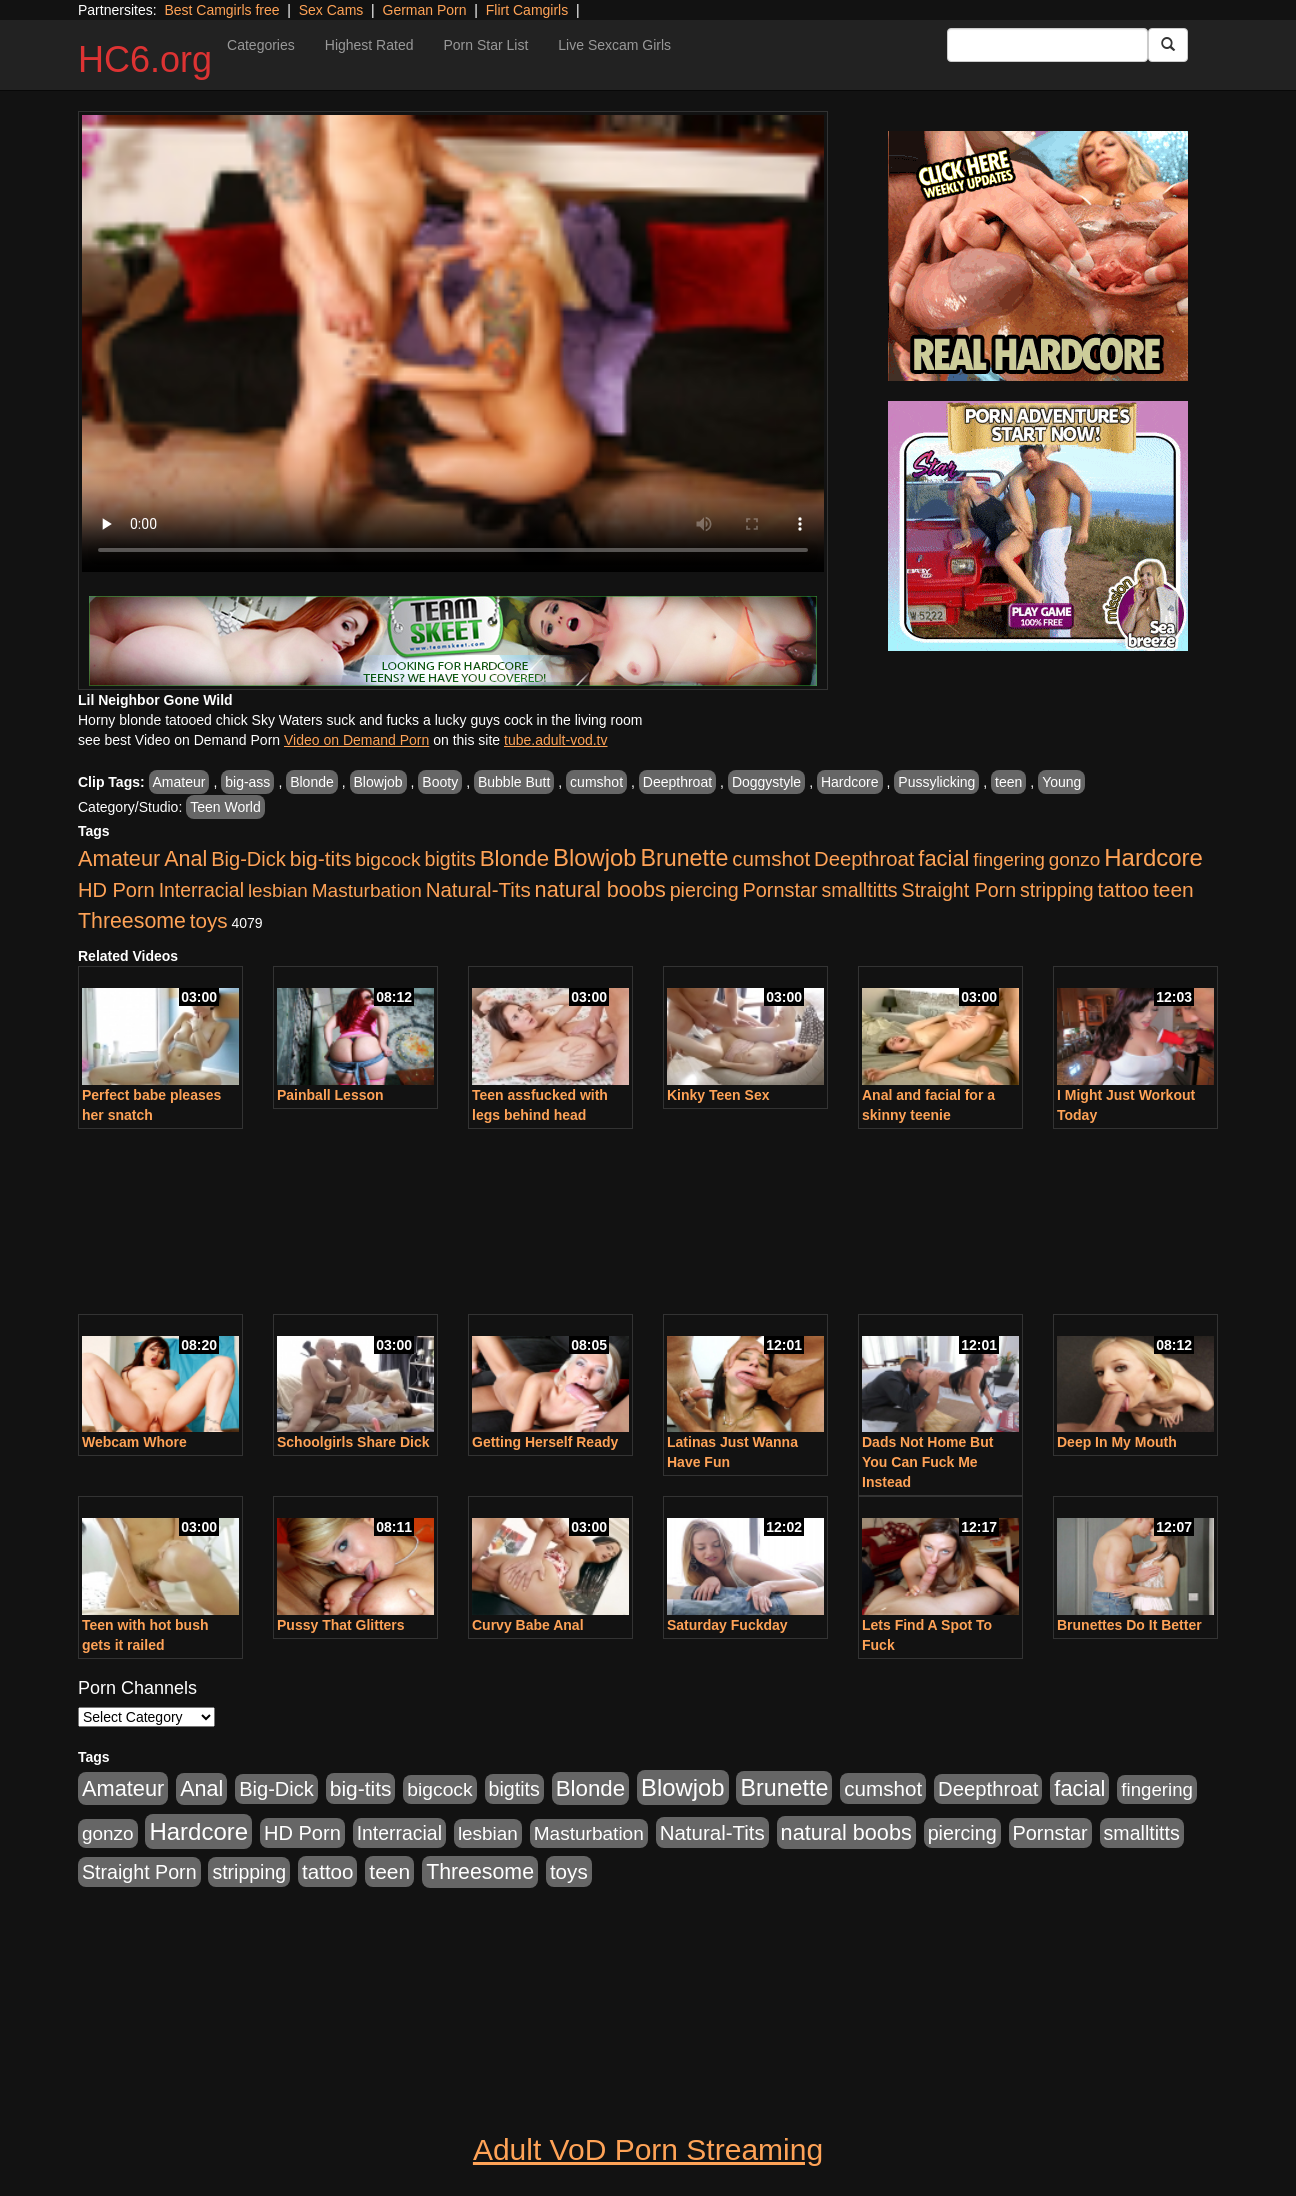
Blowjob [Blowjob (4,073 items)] (595, 857)
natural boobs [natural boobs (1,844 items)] (600, 889)
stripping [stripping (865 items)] (1057, 890)
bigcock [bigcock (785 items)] (387, 859)
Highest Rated (369, 45)
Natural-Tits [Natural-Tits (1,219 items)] (478, 889)
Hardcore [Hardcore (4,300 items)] (1153, 857)
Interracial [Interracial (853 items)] (201, 890)
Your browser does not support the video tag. (453, 343)
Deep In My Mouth (1117, 1442)
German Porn (425, 10)
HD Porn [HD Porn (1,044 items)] (116, 890)
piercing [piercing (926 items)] (704, 890)
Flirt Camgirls (527, 10)
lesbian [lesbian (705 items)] (278, 890)
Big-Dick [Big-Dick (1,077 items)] (248, 859)
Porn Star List (485, 45)
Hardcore (850, 782)
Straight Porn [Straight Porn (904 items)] (959, 890)
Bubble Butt (514, 782)
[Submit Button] (1168, 45)
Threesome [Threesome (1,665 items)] (132, 921)
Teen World (225, 807)
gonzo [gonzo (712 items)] (1075, 859)
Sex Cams (331, 10)
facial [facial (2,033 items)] (943, 858)
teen (1008, 782)
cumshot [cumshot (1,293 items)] (771, 858)
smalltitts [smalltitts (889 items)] (860, 890)
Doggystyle (766, 782)
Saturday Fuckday (727, 1625)
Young (1061, 782)
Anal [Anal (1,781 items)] (185, 859)
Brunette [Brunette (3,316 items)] (684, 858)
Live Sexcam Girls (614, 45)
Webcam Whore (134, 1442)
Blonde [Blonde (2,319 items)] (514, 858)
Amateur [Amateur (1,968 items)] (119, 858)
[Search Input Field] (1047, 45)
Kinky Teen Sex (718, 1095)
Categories (261, 45)
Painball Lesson (330, 1095)
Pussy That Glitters (341, 1625)
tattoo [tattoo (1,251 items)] (1123, 889)
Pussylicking (936, 782)
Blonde (312, 782)
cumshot (596, 782)
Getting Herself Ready (545, 1442)
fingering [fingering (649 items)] (1009, 859)
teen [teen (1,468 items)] (1173, 889)
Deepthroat (677, 782)
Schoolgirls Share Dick (353, 1442)
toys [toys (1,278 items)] (209, 920)
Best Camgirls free (221, 10)
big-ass (247, 782)
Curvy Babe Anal (528, 1625)
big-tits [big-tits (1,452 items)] (321, 858)
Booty (440, 782)
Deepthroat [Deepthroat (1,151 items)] (864, 859)
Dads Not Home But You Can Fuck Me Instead (927, 1462)
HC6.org (145, 59)
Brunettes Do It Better (1129, 1625)
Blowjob (378, 782)
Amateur (179, 782)
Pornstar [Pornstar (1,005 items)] (779, 890)
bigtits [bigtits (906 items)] (450, 859)
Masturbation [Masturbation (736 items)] (367, 890)
